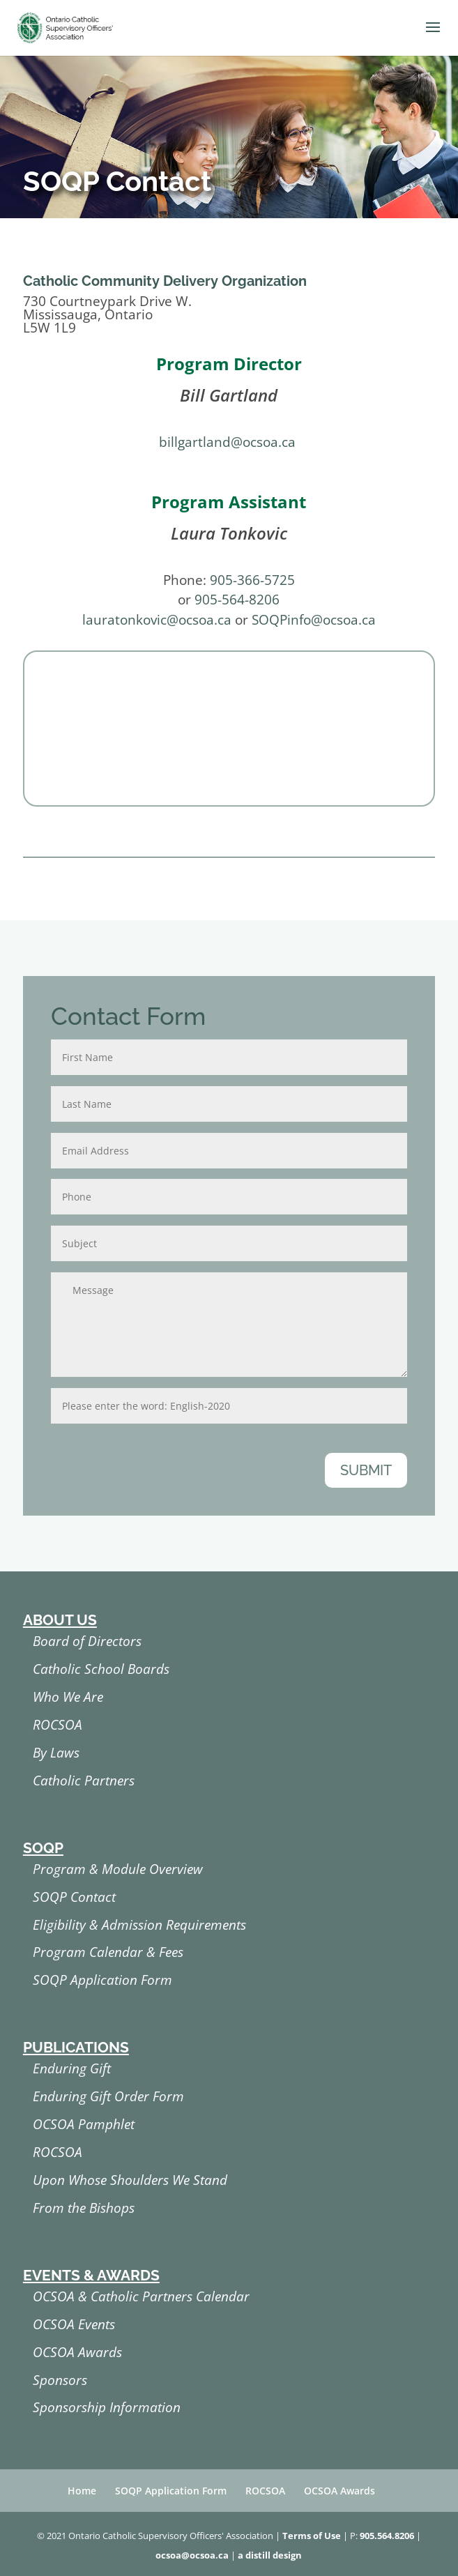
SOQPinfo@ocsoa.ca (314, 620)
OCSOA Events (74, 2324)
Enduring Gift (72, 2068)
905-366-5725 (252, 580)
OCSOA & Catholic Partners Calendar (141, 2296)
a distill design (270, 2555)
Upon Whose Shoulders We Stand (130, 2180)
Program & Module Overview (118, 1869)
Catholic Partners (84, 1780)
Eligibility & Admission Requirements (139, 1925)
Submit (366, 1470)
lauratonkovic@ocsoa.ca (156, 620)
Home (82, 2490)
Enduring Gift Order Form (108, 2096)
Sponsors (60, 2380)
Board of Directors (87, 1641)
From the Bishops (84, 2208)
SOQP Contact (74, 1897)
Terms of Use (311, 2535)
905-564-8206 (237, 599)
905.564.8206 (387, 2535)
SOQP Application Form (102, 1980)
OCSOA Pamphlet (84, 2124)
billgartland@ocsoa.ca (227, 442)
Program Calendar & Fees (108, 1952)
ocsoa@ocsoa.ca (192, 2555)
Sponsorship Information (107, 2407)
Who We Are (68, 1697)
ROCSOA (57, 1725)
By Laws (56, 1753)
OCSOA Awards (77, 2352)
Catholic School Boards (101, 1669)
